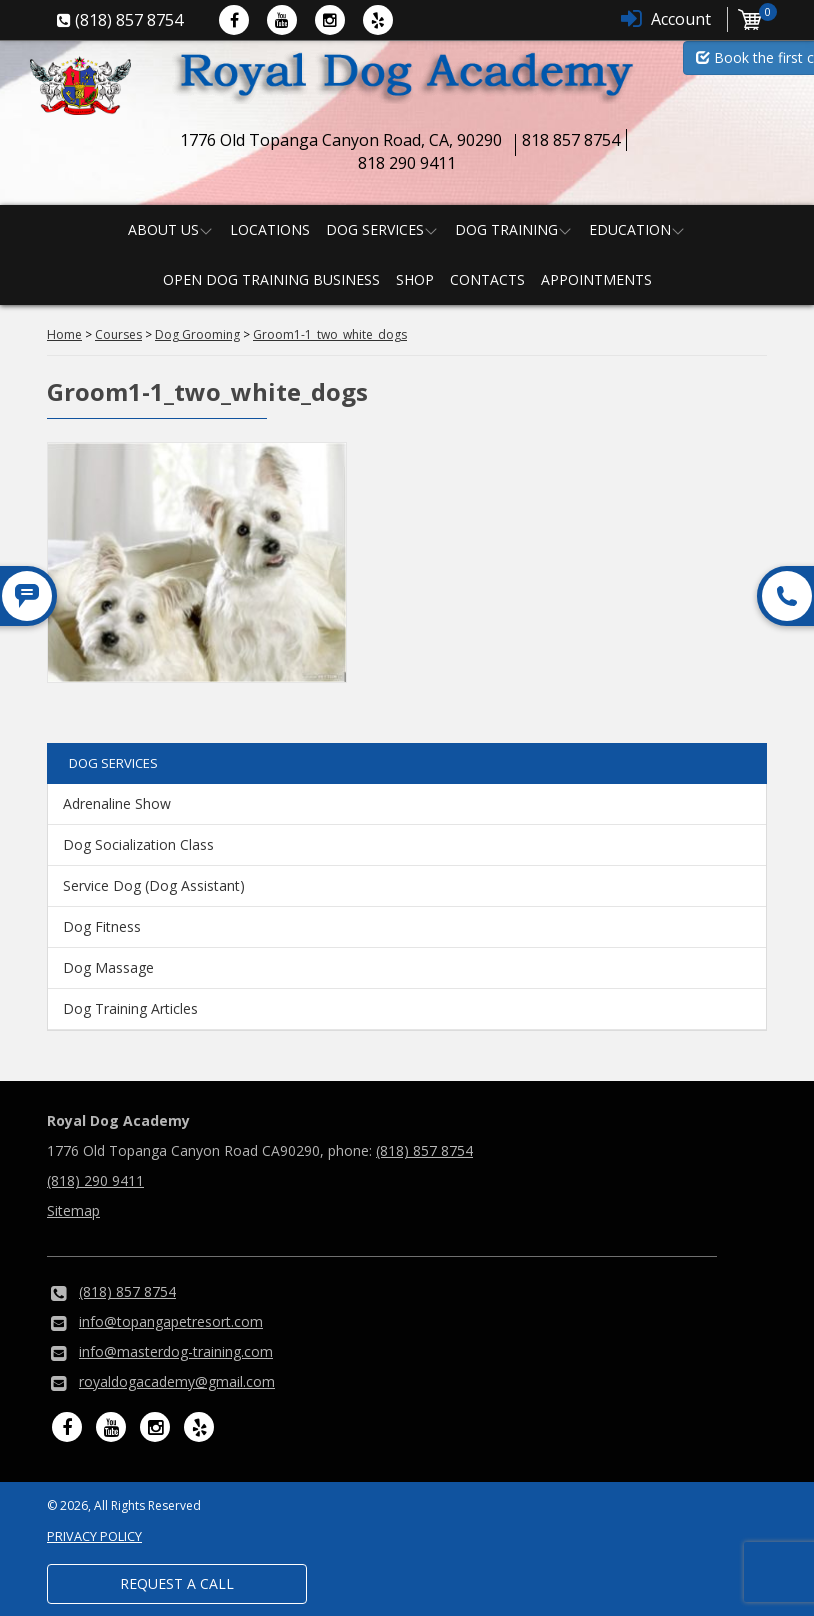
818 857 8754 (571, 140)
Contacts (487, 279)
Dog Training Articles (130, 1008)
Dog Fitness (102, 926)
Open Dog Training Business (271, 279)
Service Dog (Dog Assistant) (154, 885)
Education (630, 229)
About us (163, 229)
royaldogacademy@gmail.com (177, 1381)
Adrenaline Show (117, 803)
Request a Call (177, 1583)
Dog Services (375, 229)
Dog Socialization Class (138, 844)
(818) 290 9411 (95, 1180)
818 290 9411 (407, 163)
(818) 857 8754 (424, 1150)
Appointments (596, 279)
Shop (415, 279)
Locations (270, 229)
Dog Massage (108, 967)
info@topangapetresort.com (171, 1321)
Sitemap (73, 1210)
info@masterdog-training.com (176, 1351)
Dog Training (506, 229)
